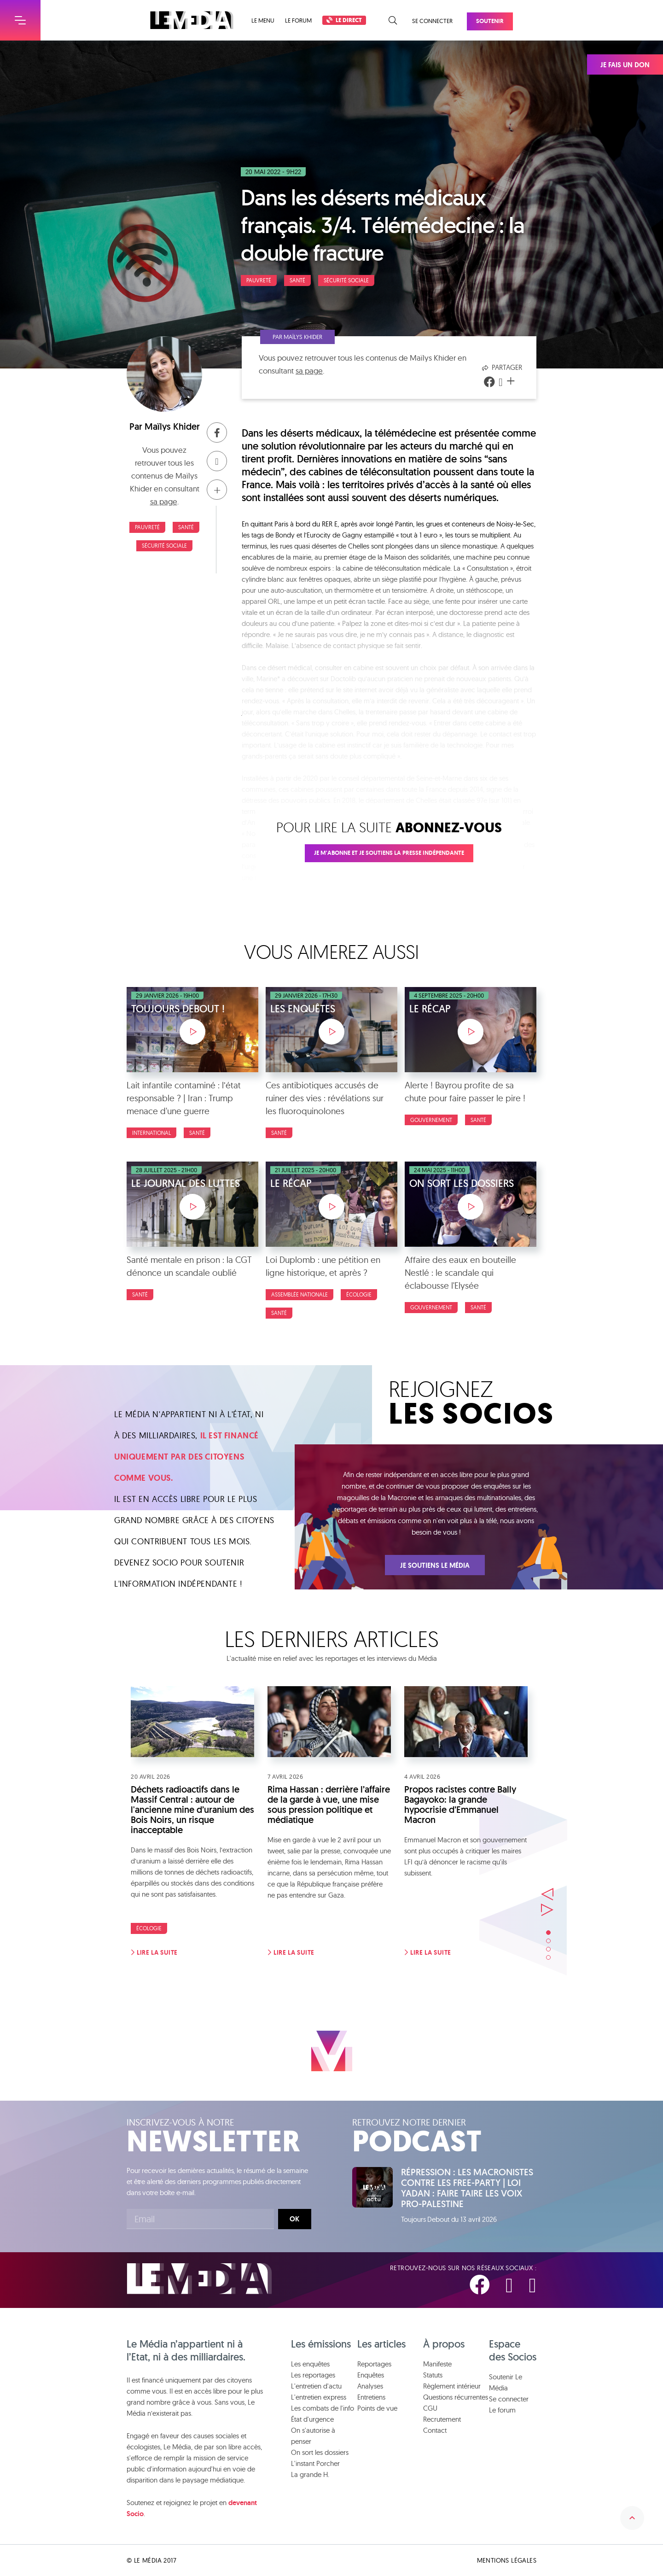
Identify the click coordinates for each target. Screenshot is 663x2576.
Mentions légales (506, 2560)
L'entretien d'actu (316, 2386)
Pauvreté (258, 280)
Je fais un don (625, 65)
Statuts (432, 2375)
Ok (294, 2219)
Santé (297, 280)
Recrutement (442, 2419)
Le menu (262, 20)
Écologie (359, 1294)
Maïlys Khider (172, 426)
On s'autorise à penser (313, 2436)
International (151, 1132)
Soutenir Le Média (505, 2382)
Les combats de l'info (322, 2408)
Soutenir (490, 21)
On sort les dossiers (320, 2452)
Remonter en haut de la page (632, 2518)
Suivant (547, 1909)
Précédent (547, 1893)
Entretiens (371, 2397)
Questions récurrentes (455, 2397)
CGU (430, 2408)
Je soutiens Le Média (435, 1565)
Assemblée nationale (299, 1294)
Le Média (199, 2278)
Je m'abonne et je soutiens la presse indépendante (389, 853)
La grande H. (310, 2474)
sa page (163, 501)
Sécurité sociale (346, 280)
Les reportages (313, 2375)
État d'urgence (312, 2419)
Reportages (374, 2364)
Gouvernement (431, 1119)
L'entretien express (318, 2397)
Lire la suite (154, 1952)
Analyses (370, 2386)
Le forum (298, 20)
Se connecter (432, 20)
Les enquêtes (310, 2364)
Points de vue (377, 2408)
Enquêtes (370, 2375)
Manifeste (437, 2364)
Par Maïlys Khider (297, 336)
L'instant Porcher (315, 2463)
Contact (435, 2430)
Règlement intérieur (452, 2386)
